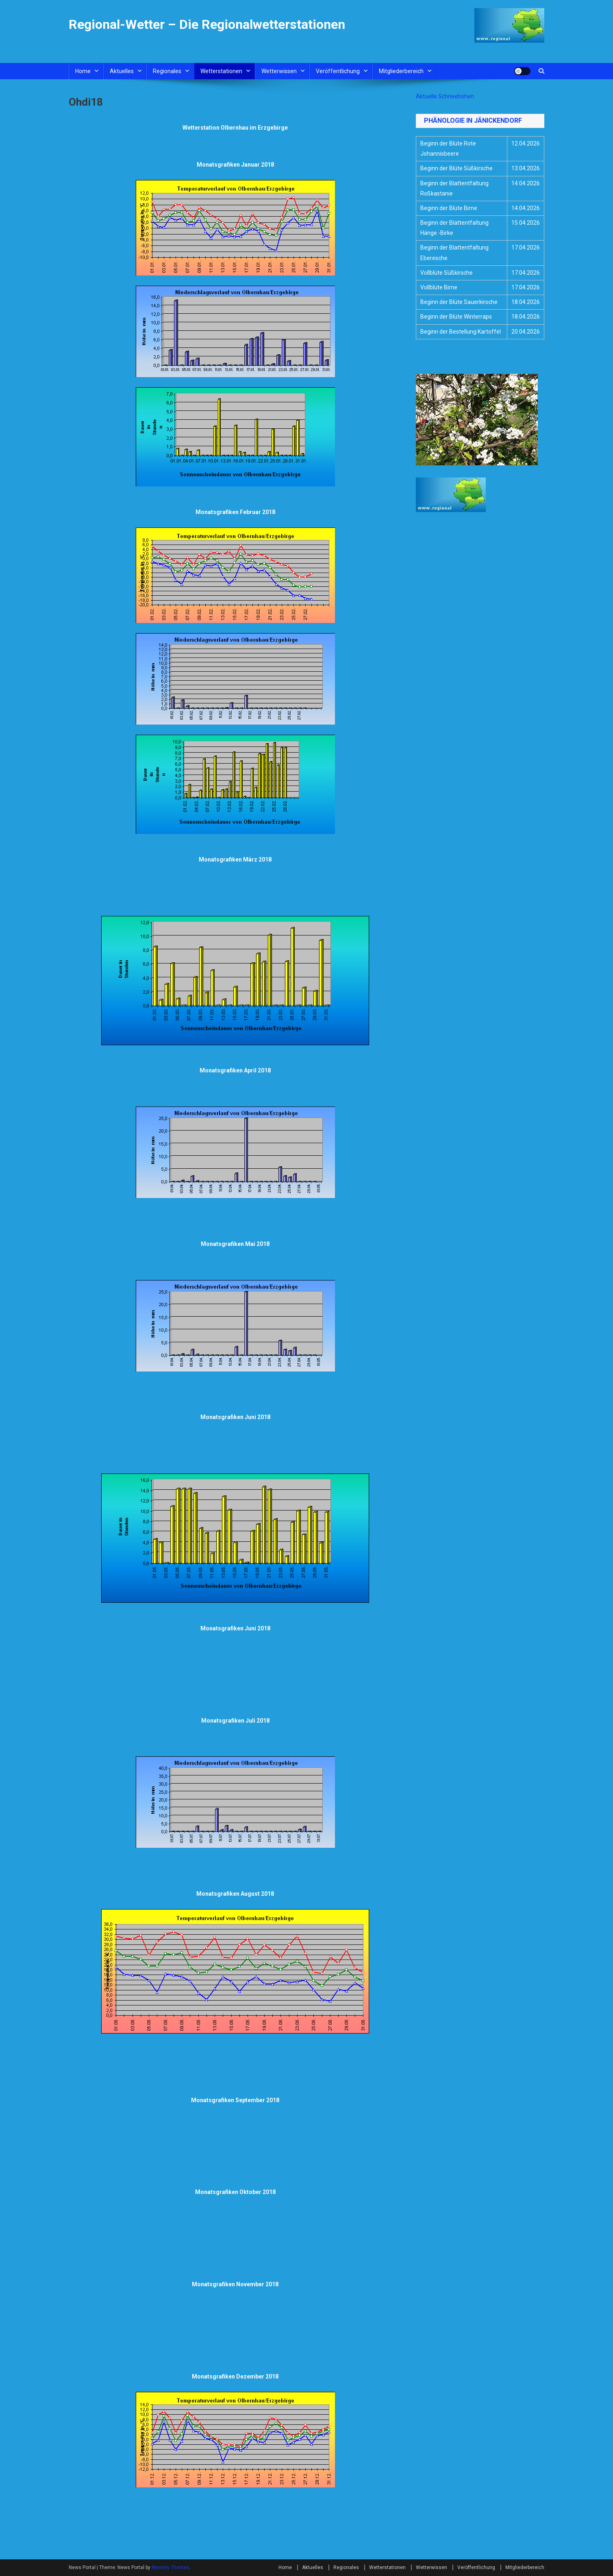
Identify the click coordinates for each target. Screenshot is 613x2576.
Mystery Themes (170, 2567)
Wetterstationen (221, 71)
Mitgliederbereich (401, 71)
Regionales (167, 71)
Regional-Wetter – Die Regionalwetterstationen (207, 24)
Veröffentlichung (338, 71)
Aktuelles (122, 71)
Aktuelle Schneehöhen (445, 96)
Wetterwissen (279, 71)
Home (83, 71)
